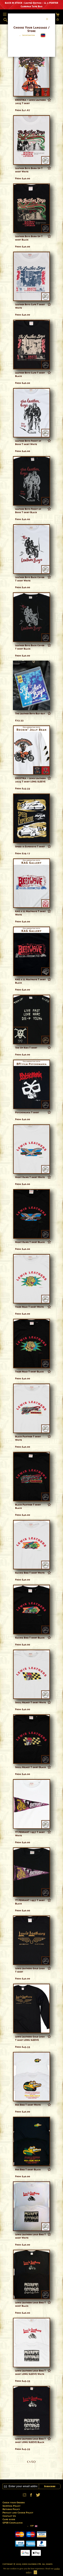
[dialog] (31, 1288)
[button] (26, 36)
